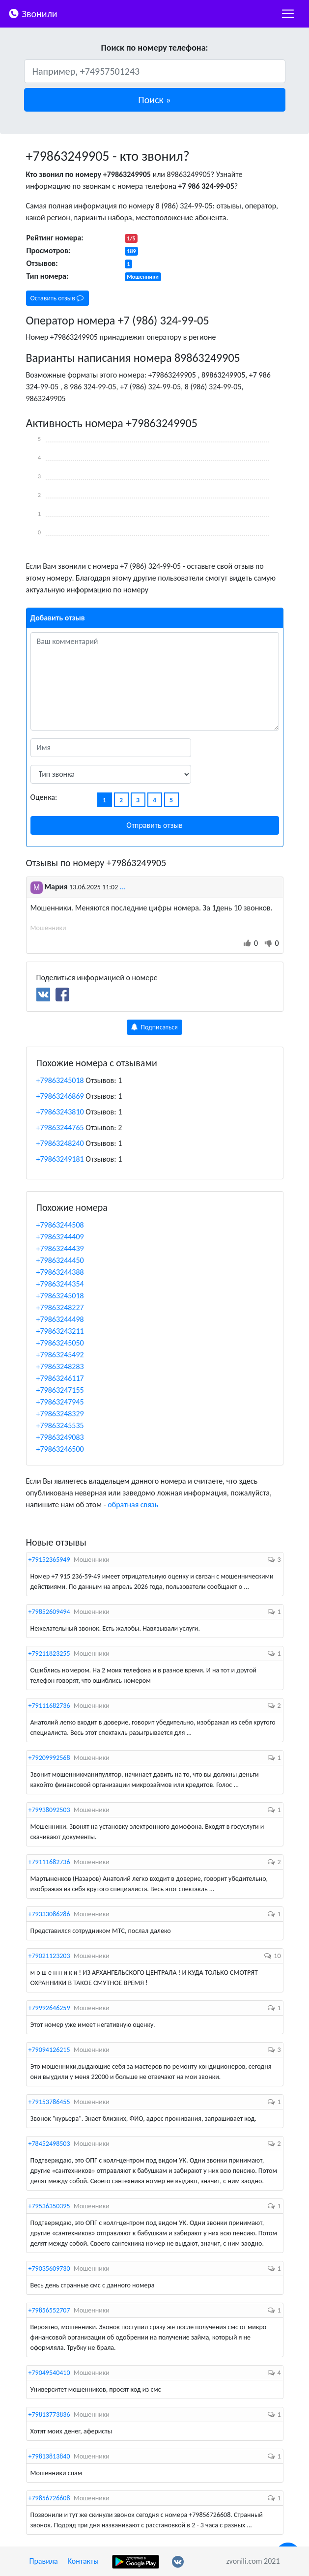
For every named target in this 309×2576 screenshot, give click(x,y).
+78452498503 (49, 2143)
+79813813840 (49, 2456)
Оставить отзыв (57, 298)
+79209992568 (49, 1758)
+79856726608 (49, 2498)
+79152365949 (49, 1559)
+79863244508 (60, 1224)
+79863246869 (60, 1096)
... (123, 886)
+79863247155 (60, 1390)
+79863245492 (60, 1354)
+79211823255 (49, 1653)
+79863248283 (60, 1366)
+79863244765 (60, 1127)
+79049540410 (49, 2373)
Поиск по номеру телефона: (154, 47)
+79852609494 (49, 1612)
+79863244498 (60, 1319)
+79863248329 (60, 1413)
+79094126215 (49, 2050)
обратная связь (133, 1504)
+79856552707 (49, 2310)
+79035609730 (49, 2268)
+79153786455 (49, 2102)
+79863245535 (60, 1425)
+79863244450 (60, 1260)
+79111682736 (49, 1705)
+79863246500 (60, 1449)
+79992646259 (49, 2008)
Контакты (83, 2561)
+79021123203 (49, 1956)
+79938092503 (49, 1810)
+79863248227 (60, 1307)
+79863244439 (60, 1248)
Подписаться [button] (154, 1027)
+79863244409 (60, 1236)
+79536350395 (49, 2206)
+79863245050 (60, 1342)
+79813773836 (49, 2414)
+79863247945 (60, 1401)
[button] (154, 100)
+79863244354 (60, 1283)
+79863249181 (60, 1159)
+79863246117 (60, 1378)
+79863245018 (60, 1080)
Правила (43, 2561)
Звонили (32, 13)
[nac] (288, 13)
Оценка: (43, 797)
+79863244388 (60, 1272)
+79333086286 (49, 1914)
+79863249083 (60, 1437)
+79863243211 (60, 1331)
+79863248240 (60, 1143)
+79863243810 (60, 1111)
